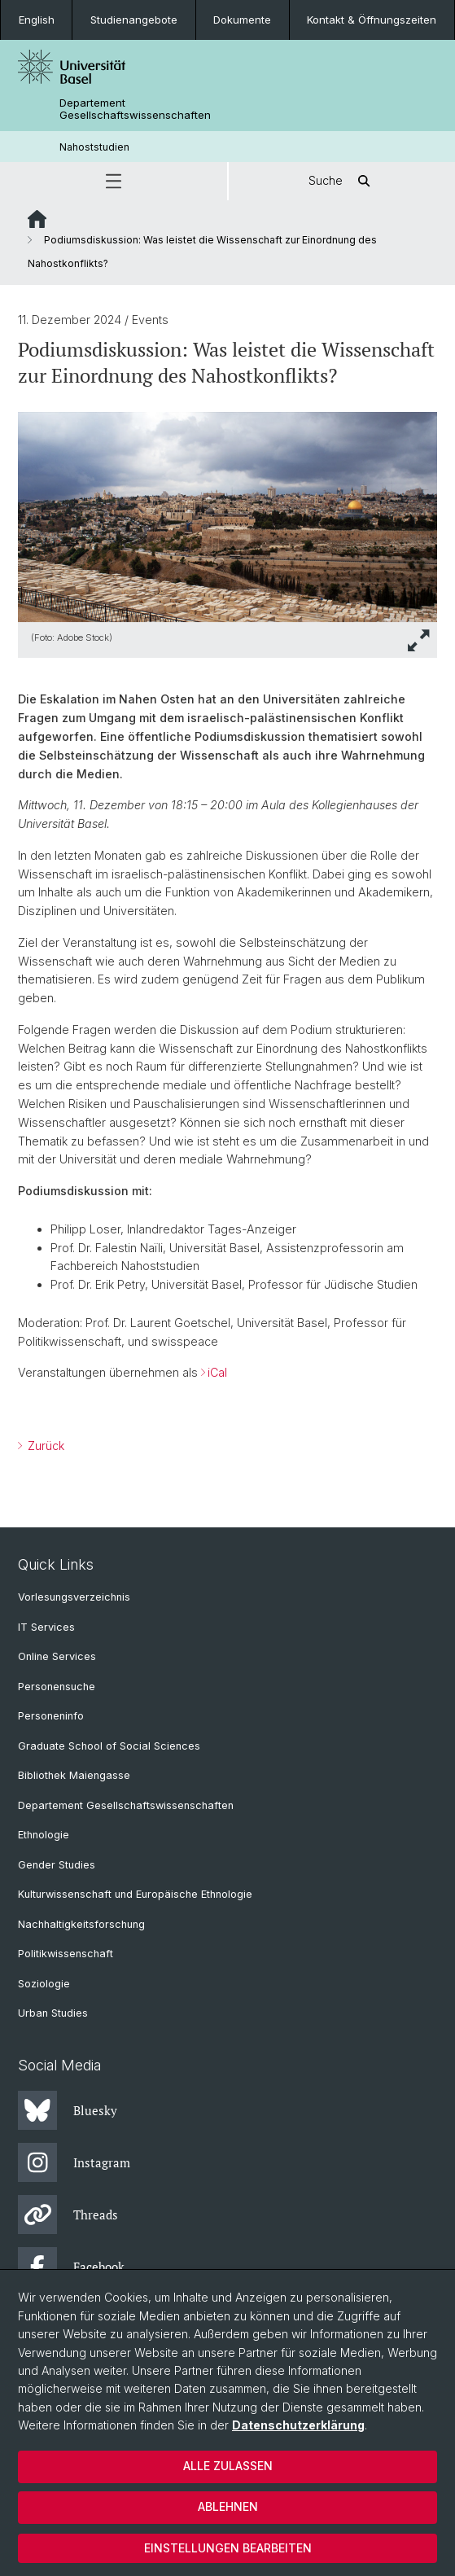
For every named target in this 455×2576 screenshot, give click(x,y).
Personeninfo (51, 1716)
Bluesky (67, 2110)
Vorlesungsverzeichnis (74, 1597)
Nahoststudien (94, 147)
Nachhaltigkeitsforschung (81, 1924)
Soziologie (44, 1984)
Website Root (37, 219)
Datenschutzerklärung (298, 2425)
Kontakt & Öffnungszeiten (371, 19)
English (37, 19)
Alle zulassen (228, 2466)
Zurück (44, 1445)
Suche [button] (341, 181)
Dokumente (242, 19)
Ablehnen (228, 2506)
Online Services (57, 1656)
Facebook (71, 2266)
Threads (68, 2214)
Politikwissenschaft (65, 1953)
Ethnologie (43, 1835)
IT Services (46, 1627)
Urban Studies (53, 2013)
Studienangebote (133, 19)
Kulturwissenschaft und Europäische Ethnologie (135, 1894)
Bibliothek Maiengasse (74, 1775)
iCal (217, 1372)
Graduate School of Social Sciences (109, 1746)
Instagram (74, 2162)
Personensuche (56, 1686)
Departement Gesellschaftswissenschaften (135, 109)
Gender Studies (56, 1865)
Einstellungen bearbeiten (228, 2548)
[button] (113, 181)
